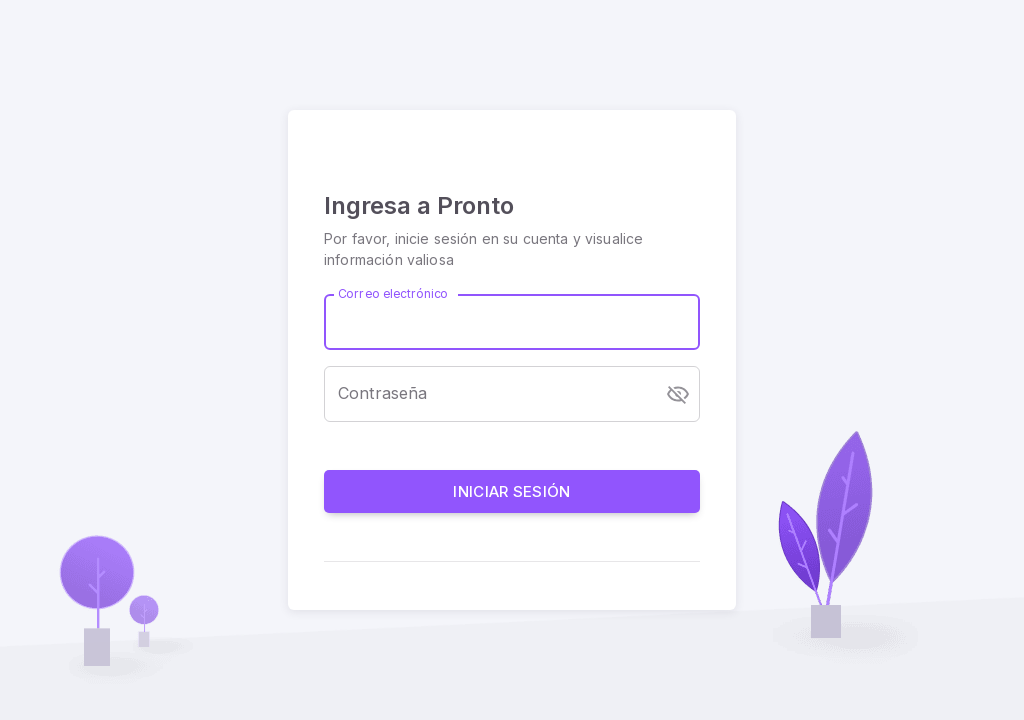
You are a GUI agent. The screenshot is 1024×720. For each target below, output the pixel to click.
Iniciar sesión (512, 491)
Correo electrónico (393, 293)
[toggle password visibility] (678, 394)
